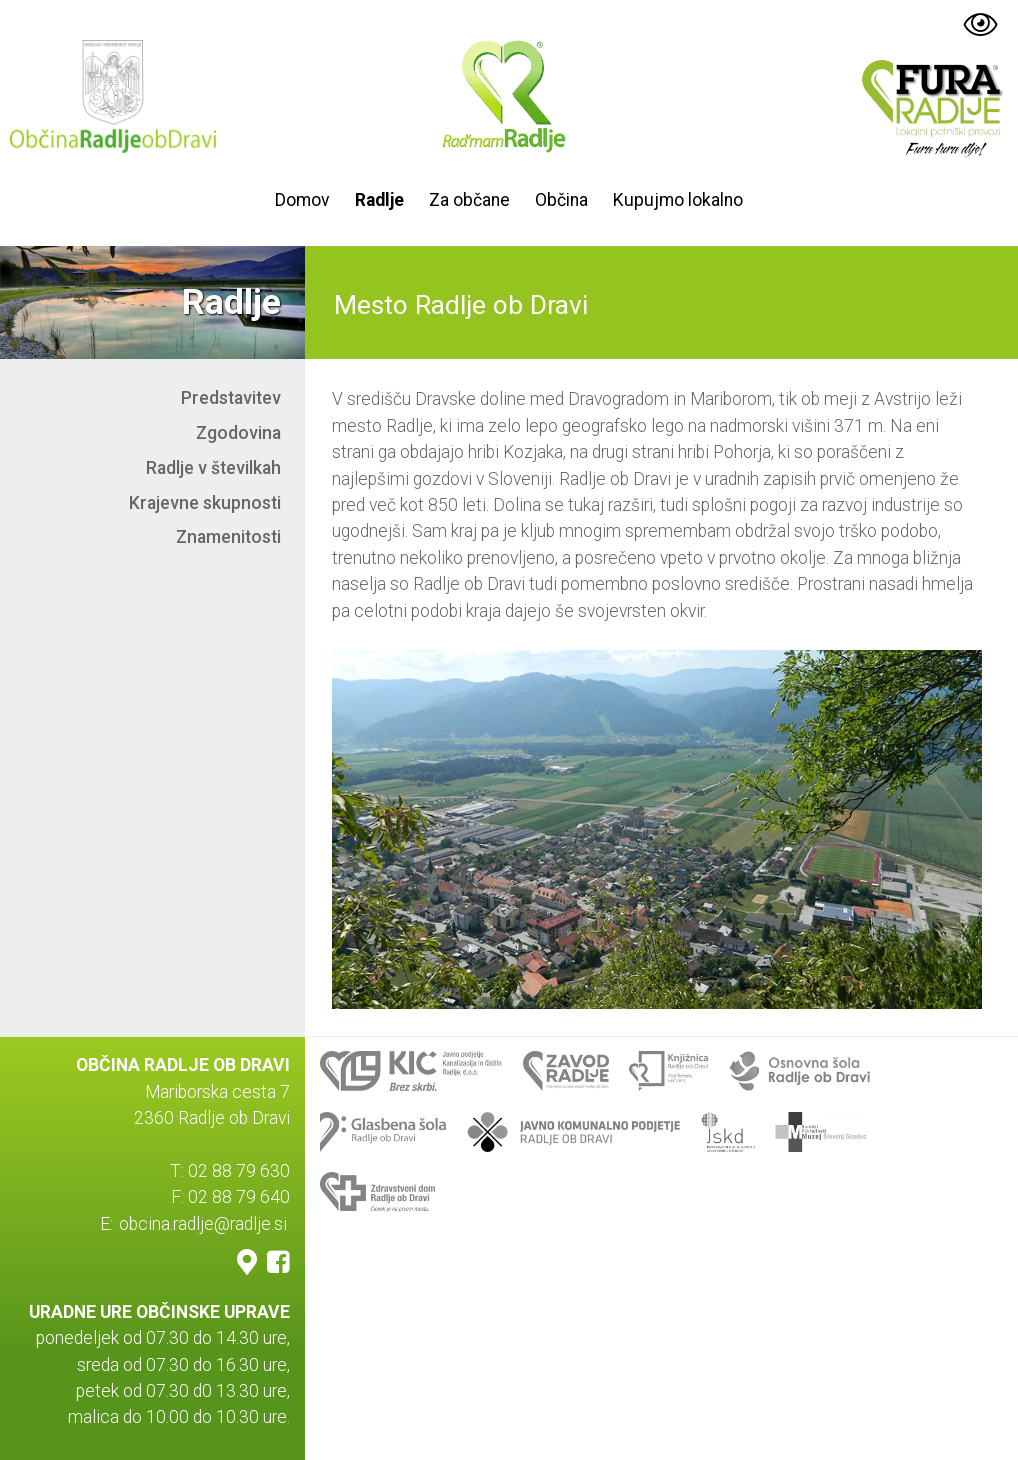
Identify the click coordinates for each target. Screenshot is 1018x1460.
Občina (561, 200)
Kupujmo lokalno (678, 200)
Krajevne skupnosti (205, 503)
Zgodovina (238, 433)
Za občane (469, 200)
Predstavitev (231, 398)
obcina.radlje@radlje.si (203, 1224)
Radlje (379, 200)
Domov (302, 200)
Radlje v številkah (213, 468)
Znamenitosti (228, 537)
